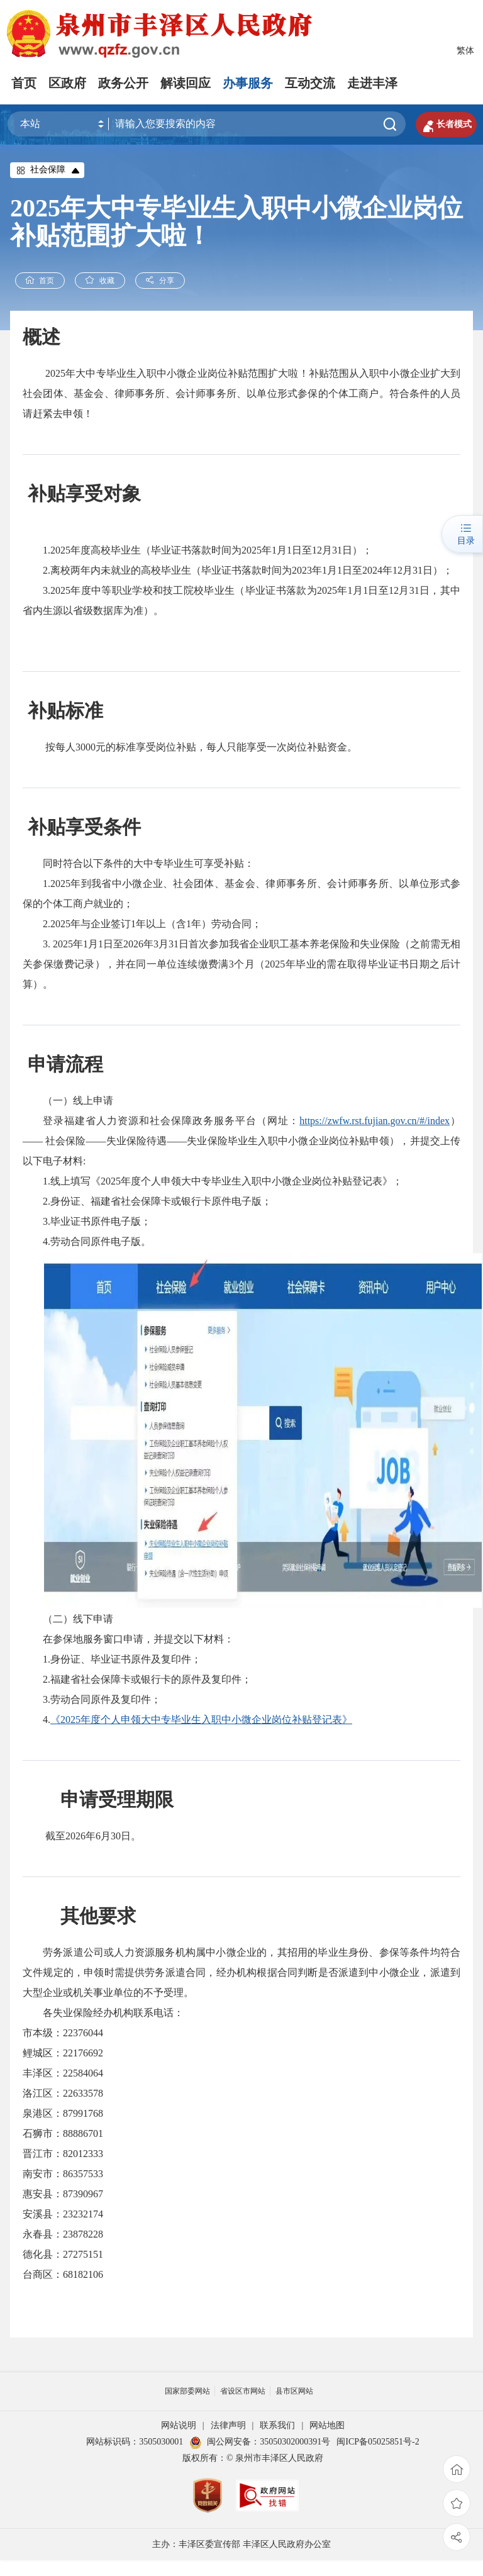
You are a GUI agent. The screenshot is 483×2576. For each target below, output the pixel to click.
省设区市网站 (242, 2391)
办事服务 (248, 83)
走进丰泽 (372, 83)
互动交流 (310, 83)
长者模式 (444, 124)
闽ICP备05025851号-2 (377, 2442)
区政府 (67, 83)
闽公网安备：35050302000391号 (259, 2442)
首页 (23, 83)
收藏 (101, 281)
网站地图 (327, 2426)
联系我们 (277, 2426)
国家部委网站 (187, 2391)
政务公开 (123, 83)
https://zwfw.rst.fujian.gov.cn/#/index (374, 1121)
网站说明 (178, 2426)
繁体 (465, 50)
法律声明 (228, 2426)
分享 (161, 281)
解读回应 (185, 83)
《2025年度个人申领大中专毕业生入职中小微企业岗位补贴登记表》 (201, 1720)
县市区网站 (294, 2391)
